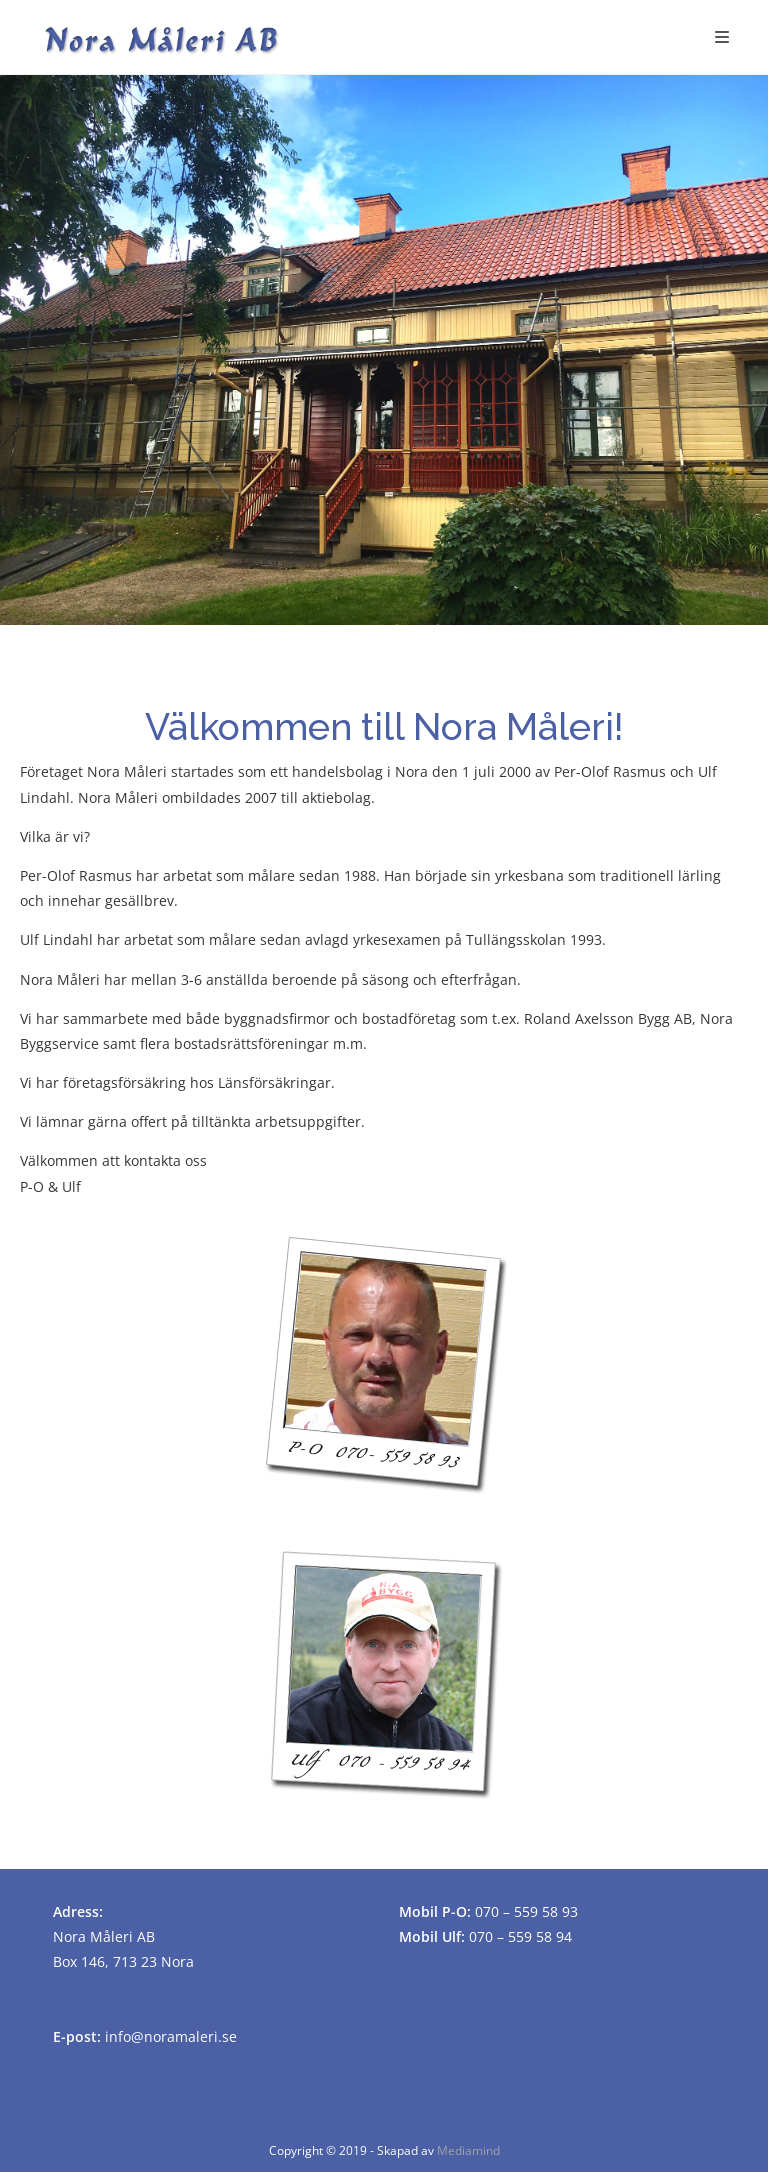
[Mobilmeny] (722, 37)
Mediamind (468, 2150)
